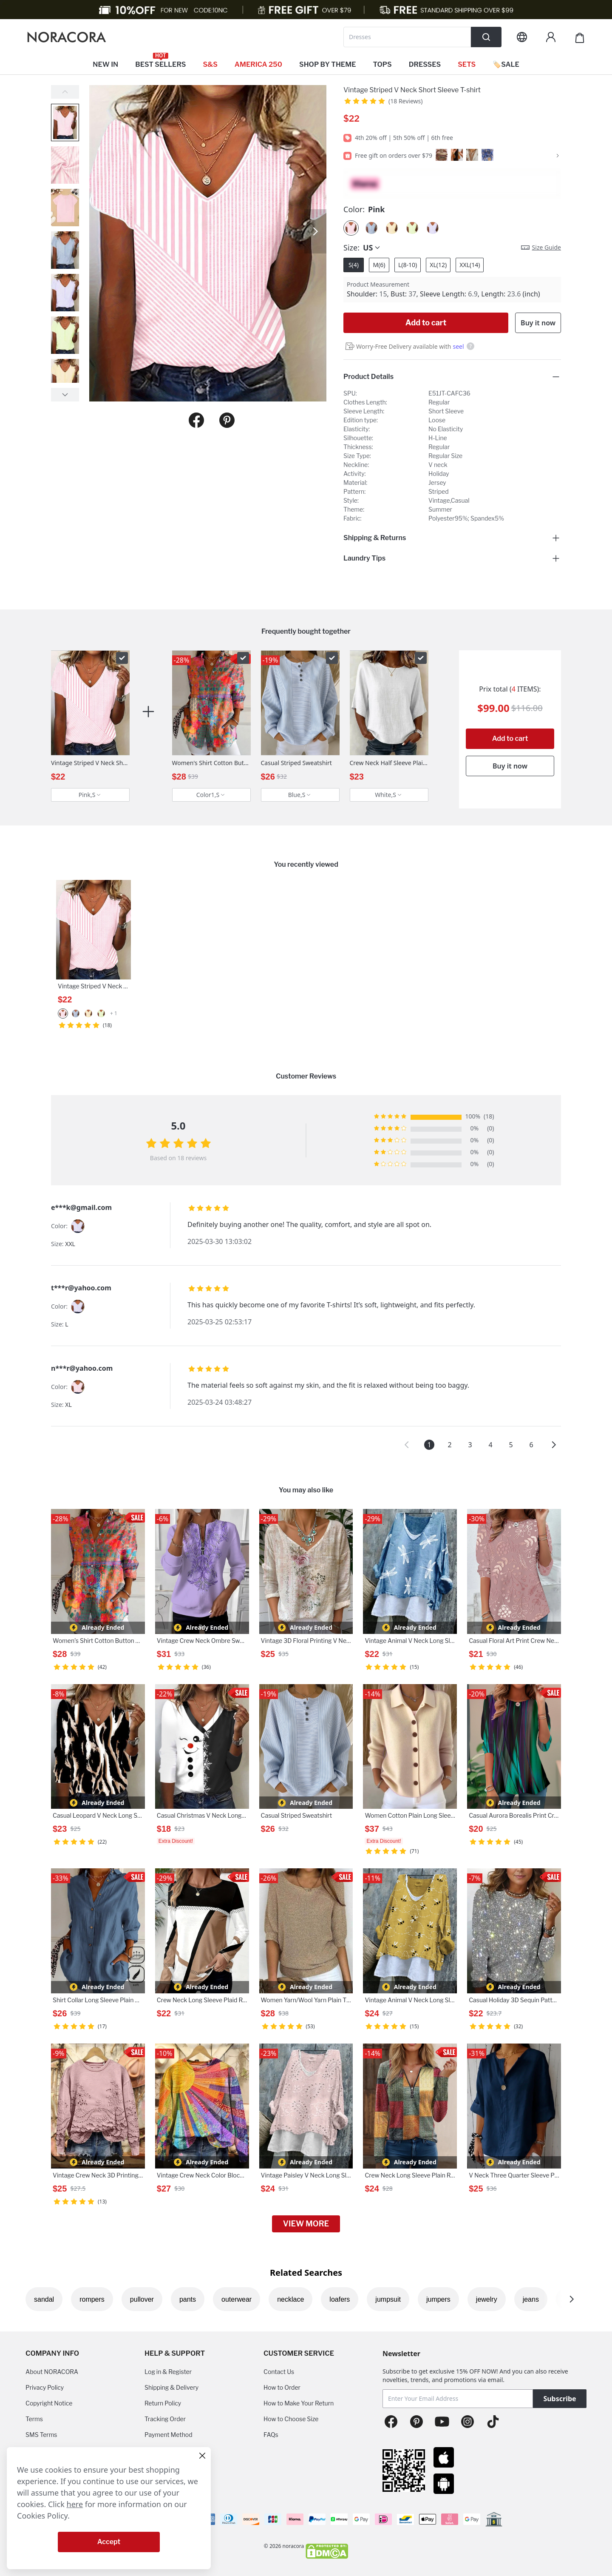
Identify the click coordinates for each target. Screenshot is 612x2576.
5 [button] (511, 1444)
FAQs (271, 2434)
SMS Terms (41, 2434)
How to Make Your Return (299, 2403)
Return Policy (162, 2403)
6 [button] (531, 1444)
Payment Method (168, 2434)
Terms (34, 2418)
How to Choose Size (291, 2418)
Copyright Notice (49, 2403)
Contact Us (279, 2371)
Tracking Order (165, 2418)
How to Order (282, 2387)
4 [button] (490, 1444)
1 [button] (429, 1444)
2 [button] (449, 1444)
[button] (407, 1444)
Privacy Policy (45, 2387)
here (75, 2504)
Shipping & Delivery (171, 2387)
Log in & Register (168, 2371)
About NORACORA (52, 2371)
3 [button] (470, 1444)
